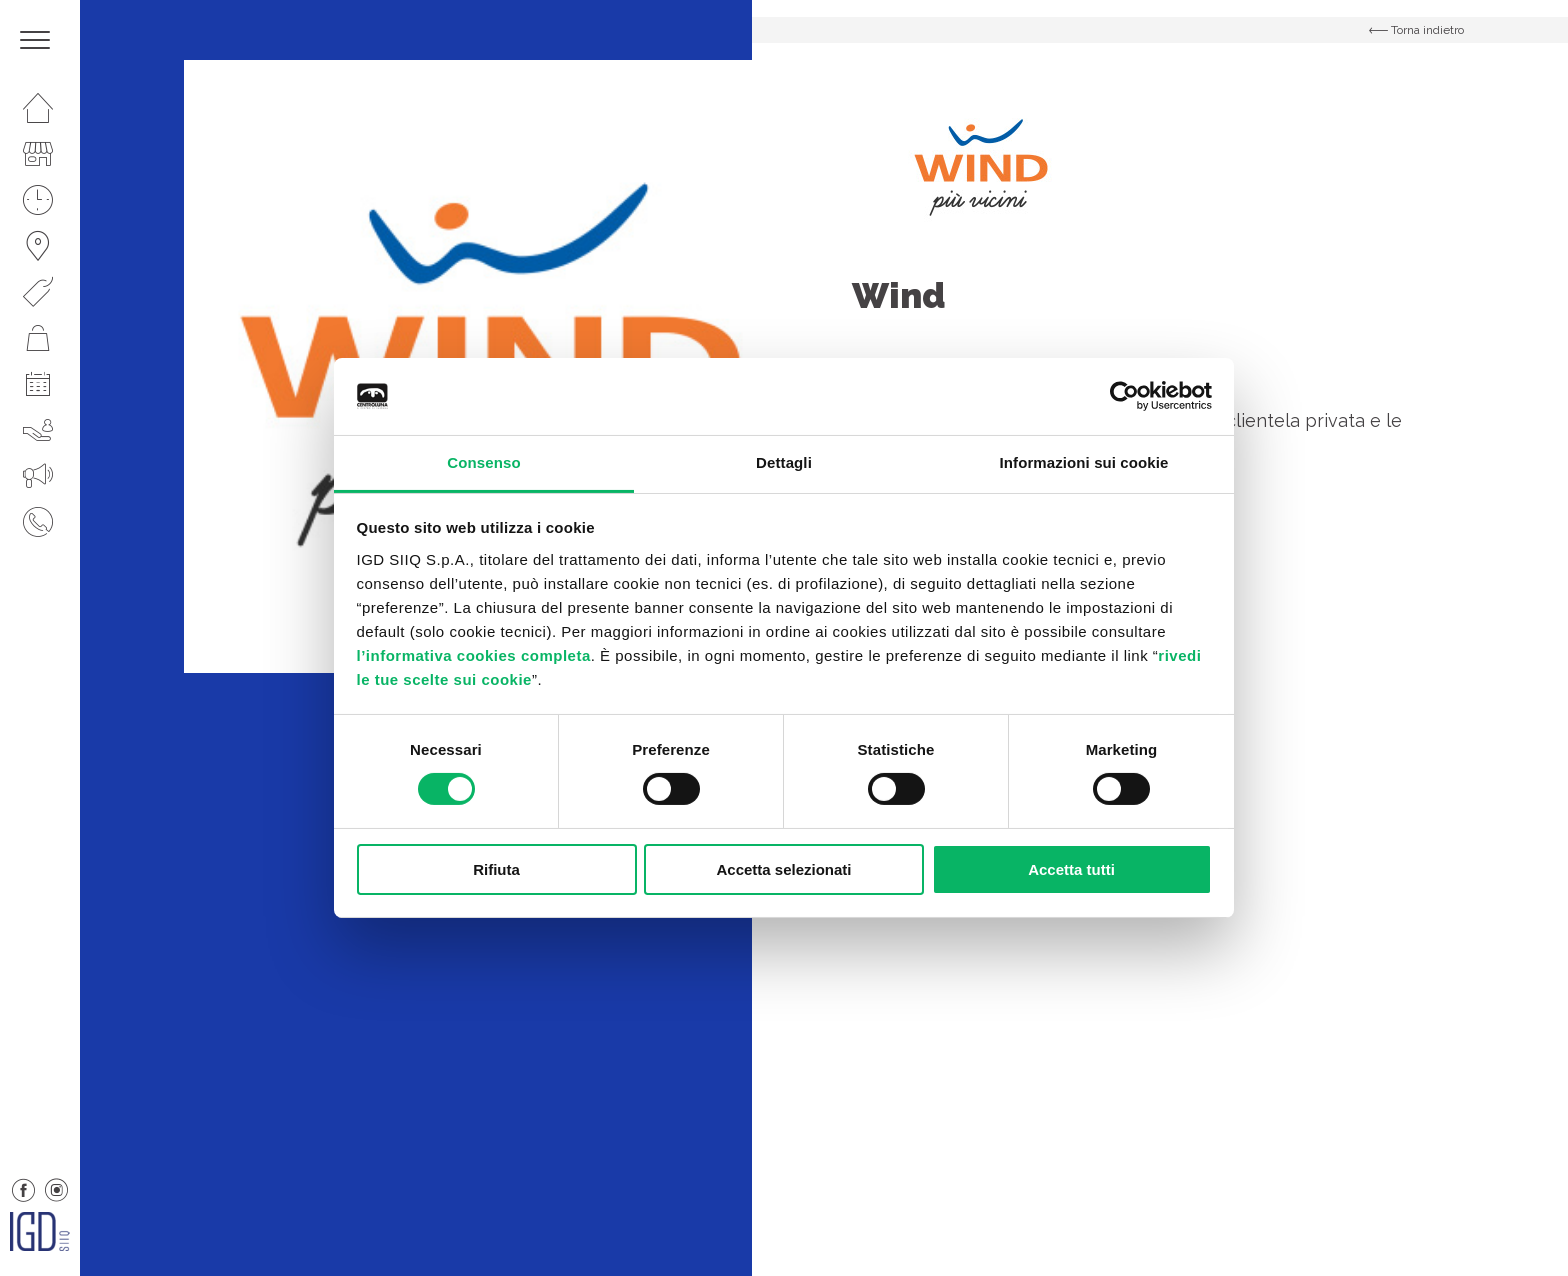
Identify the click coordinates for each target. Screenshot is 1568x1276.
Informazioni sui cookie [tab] (1084, 462)
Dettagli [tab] (784, 462)
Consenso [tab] (483, 462)
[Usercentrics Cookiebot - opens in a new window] (1124, 396)
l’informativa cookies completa (474, 655)
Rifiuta (496, 869)
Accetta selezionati (783, 869)
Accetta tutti (1071, 869)
